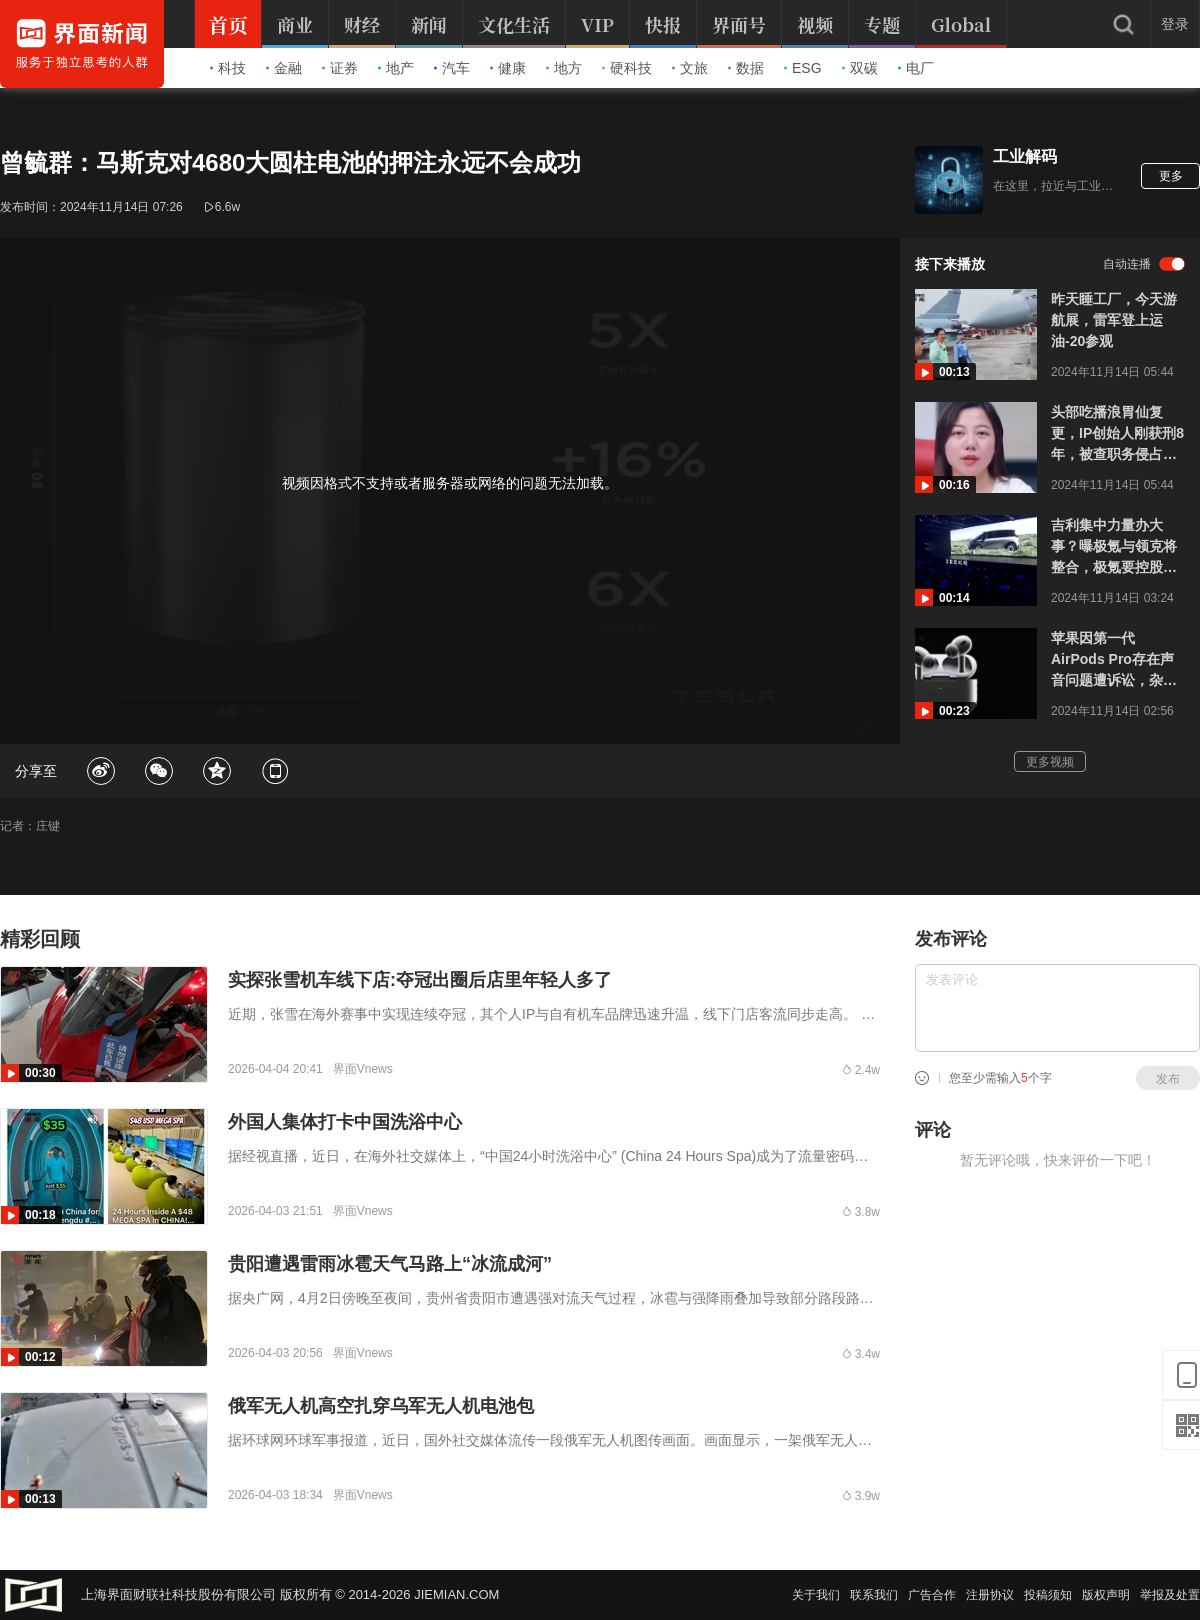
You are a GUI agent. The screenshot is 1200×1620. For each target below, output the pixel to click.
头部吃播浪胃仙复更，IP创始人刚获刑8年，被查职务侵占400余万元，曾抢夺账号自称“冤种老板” (1117, 434)
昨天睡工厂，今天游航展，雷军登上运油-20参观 (1114, 320)
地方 (564, 68)
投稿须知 (1048, 1595)
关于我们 (816, 1595)
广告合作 (932, 1595)
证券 (340, 68)
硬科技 (627, 68)
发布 (1168, 1079)
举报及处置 (1170, 1595)
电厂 (916, 68)
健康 (508, 68)
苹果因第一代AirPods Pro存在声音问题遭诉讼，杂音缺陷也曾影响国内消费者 (1114, 660)
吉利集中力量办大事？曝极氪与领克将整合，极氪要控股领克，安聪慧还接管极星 (1114, 547)
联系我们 (874, 1595)
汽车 (452, 68)
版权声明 (1106, 1595)
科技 (228, 68)
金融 (284, 68)
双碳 (860, 68)
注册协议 (990, 1595)
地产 (396, 68)
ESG (803, 68)
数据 (746, 68)
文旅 (690, 68)
